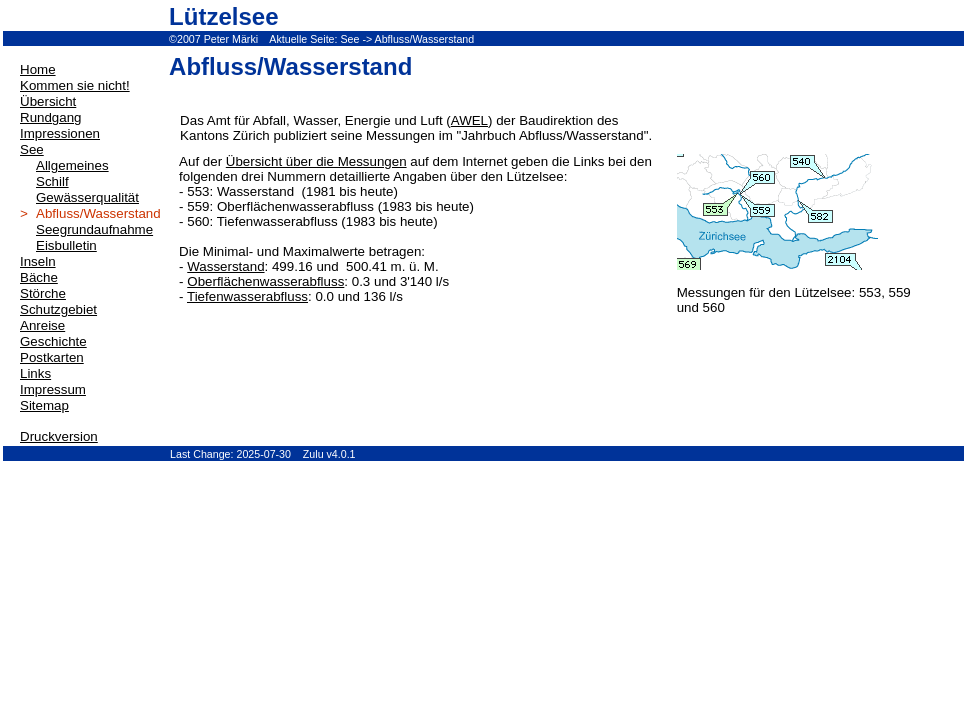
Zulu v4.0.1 (329, 454)
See (349, 39)
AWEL (469, 120)
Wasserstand (225, 266)
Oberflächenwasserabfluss (265, 281)
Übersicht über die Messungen (316, 161)
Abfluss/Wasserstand (425, 39)
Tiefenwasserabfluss (247, 296)
